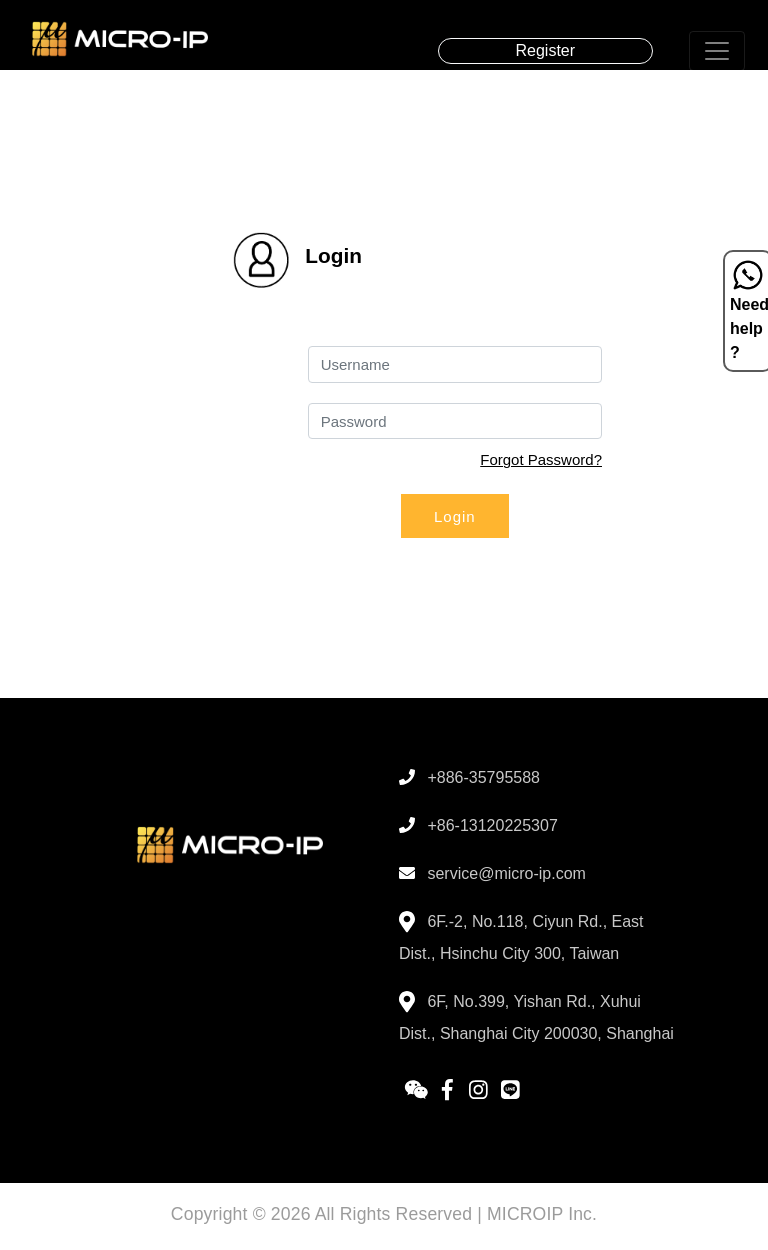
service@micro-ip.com (492, 873)
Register (546, 50)
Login (455, 516)
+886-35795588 (469, 777)
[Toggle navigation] (717, 51)
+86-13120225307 (478, 825)
